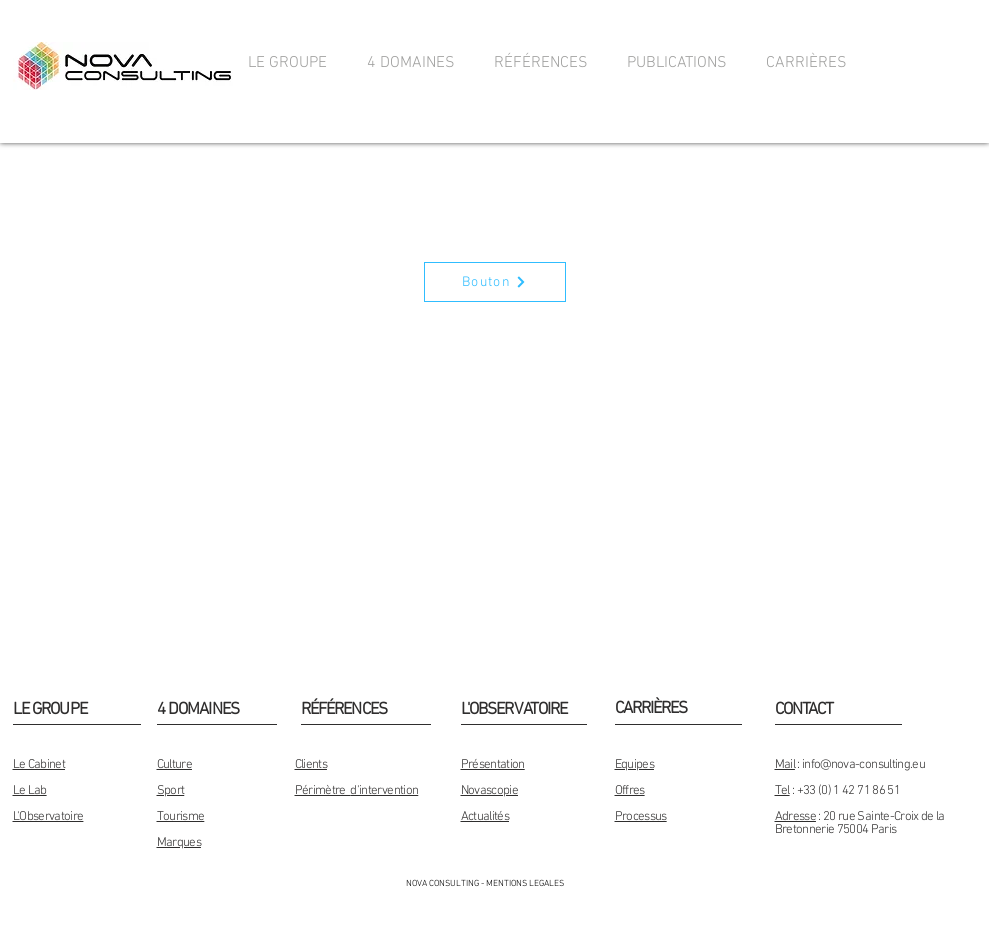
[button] (287, 63)
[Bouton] (495, 282)
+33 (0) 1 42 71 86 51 (848, 791)
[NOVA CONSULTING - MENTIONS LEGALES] (485, 884)
